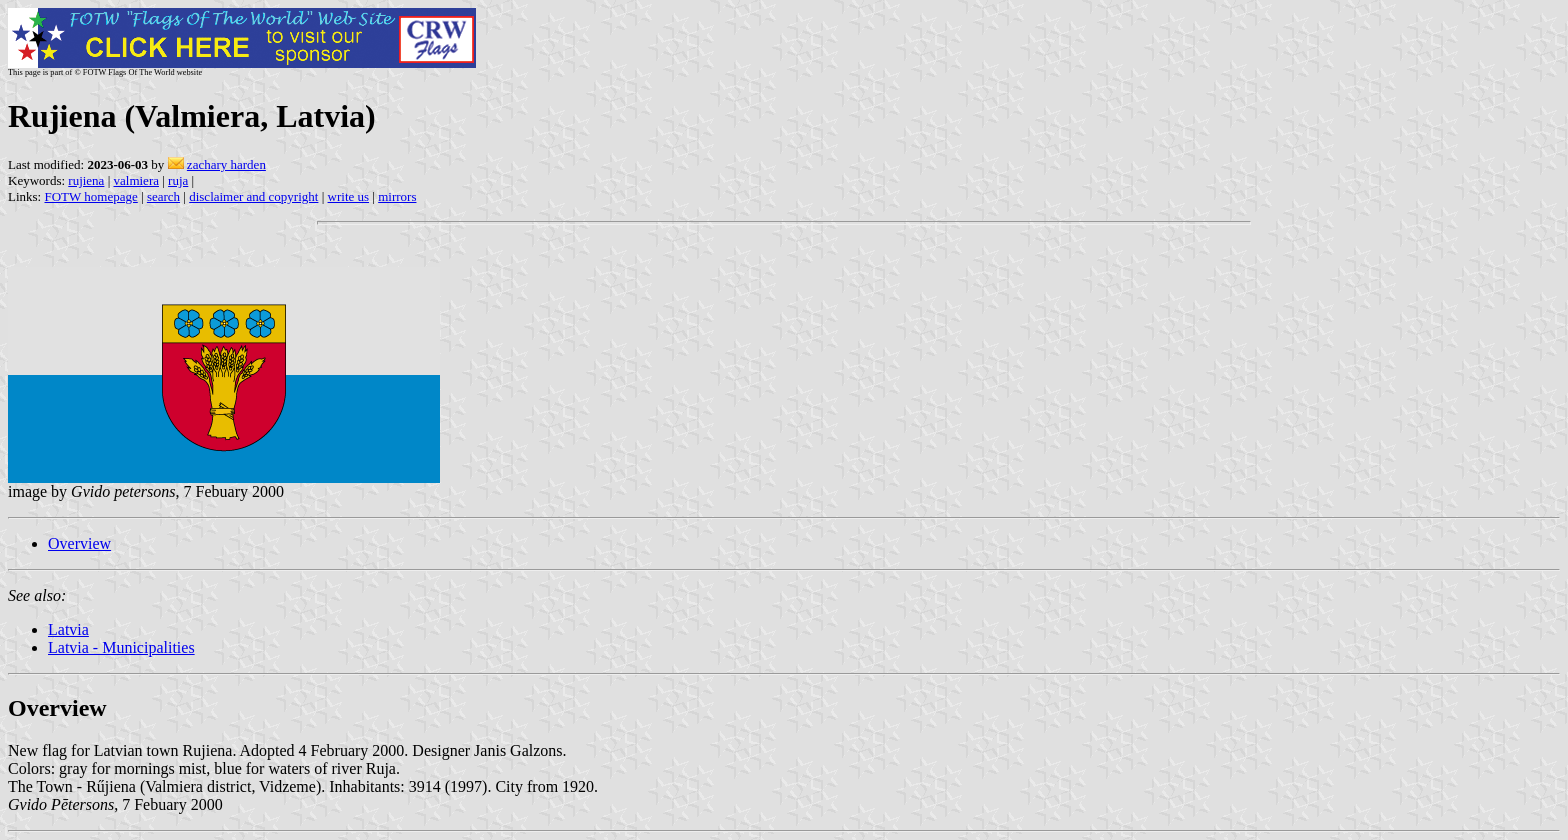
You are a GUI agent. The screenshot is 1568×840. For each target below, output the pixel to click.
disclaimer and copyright (253, 196)
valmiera (136, 180)
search (163, 196)
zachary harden (226, 164)
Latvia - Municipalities (121, 647)
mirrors (397, 196)
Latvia (68, 629)
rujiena (86, 180)
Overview (79, 543)
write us (349, 196)
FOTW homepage (90, 196)
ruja (178, 180)
